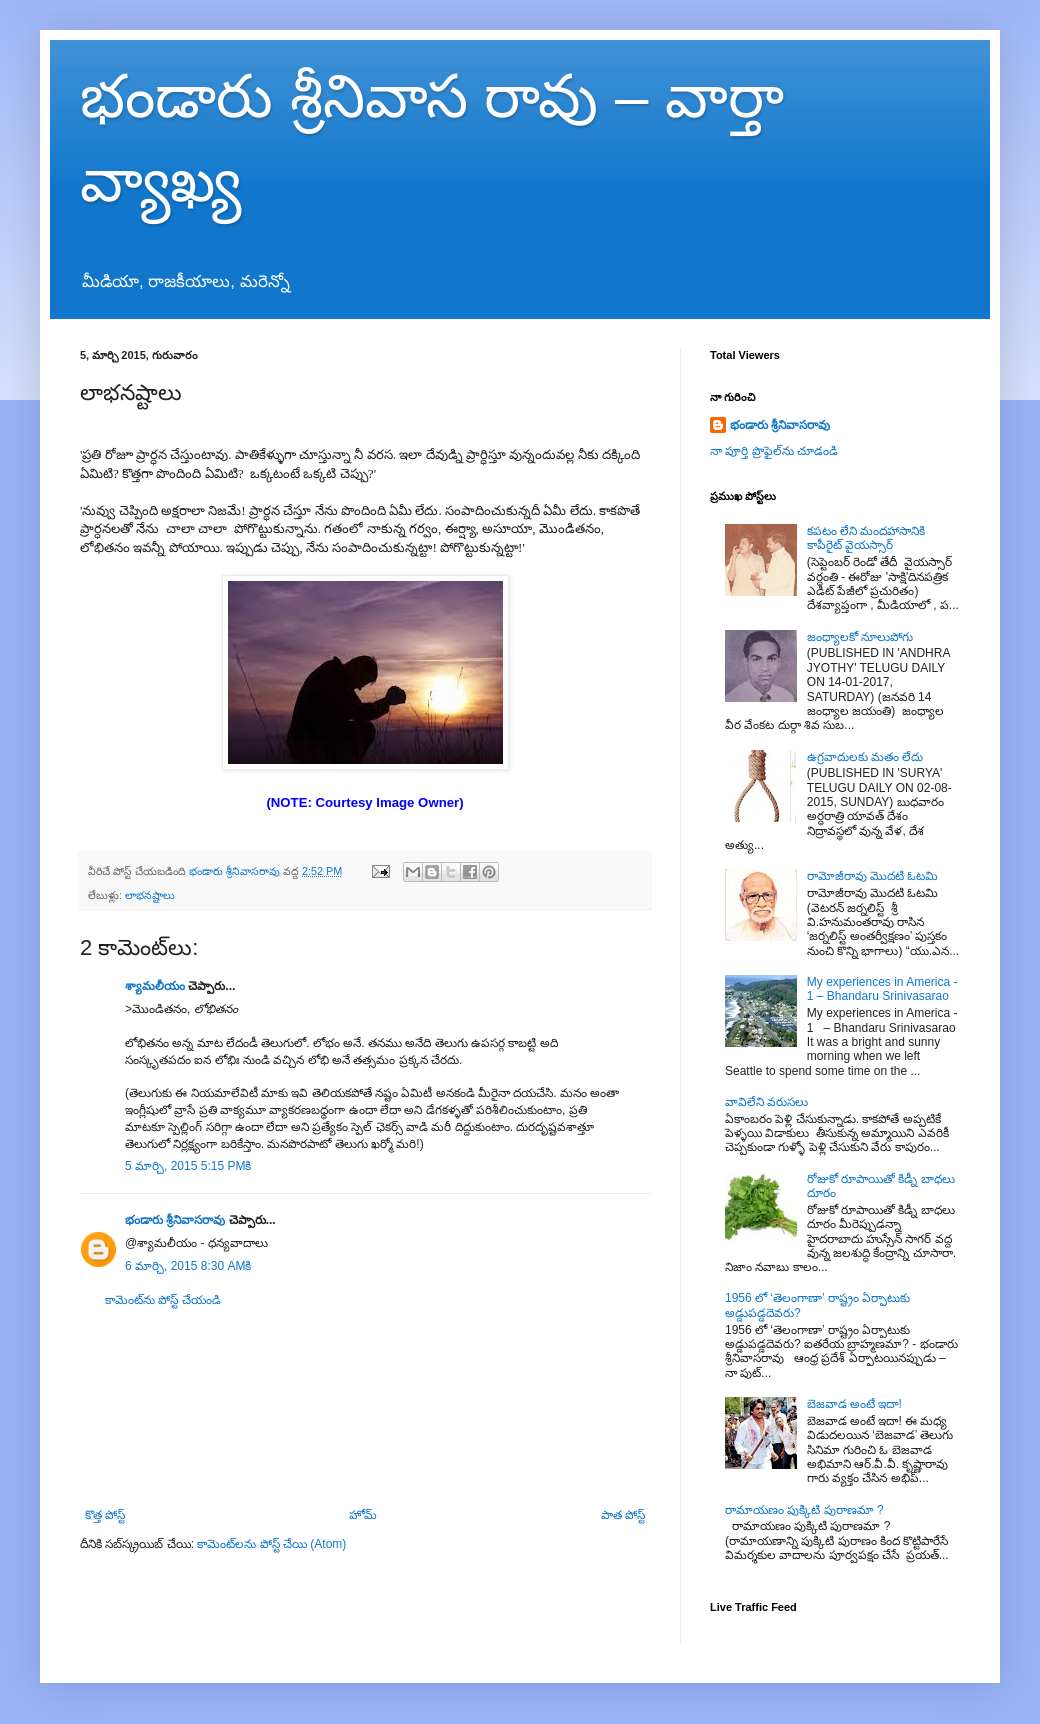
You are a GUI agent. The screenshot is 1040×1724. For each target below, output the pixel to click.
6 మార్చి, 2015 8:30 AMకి (188, 1266)
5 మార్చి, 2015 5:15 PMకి (188, 1166)
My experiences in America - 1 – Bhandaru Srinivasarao (882, 989)
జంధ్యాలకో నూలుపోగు (860, 637)
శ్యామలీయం (155, 986)
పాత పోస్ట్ (623, 1515)
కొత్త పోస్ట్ (105, 1515)
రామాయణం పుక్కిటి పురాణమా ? (804, 1510)
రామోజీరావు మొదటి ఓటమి (873, 876)
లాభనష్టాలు (150, 895)
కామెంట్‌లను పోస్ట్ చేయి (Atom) (271, 1544)
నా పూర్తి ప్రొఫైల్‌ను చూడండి (774, 451)
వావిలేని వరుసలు (766, 1102)
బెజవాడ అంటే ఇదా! (854, 1404)
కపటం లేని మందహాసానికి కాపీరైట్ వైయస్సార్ (866, 538)
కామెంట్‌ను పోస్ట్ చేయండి (163, 1300)
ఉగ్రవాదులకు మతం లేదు (865, 757)
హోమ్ (363, 1515)
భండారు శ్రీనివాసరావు (175, 1220)
